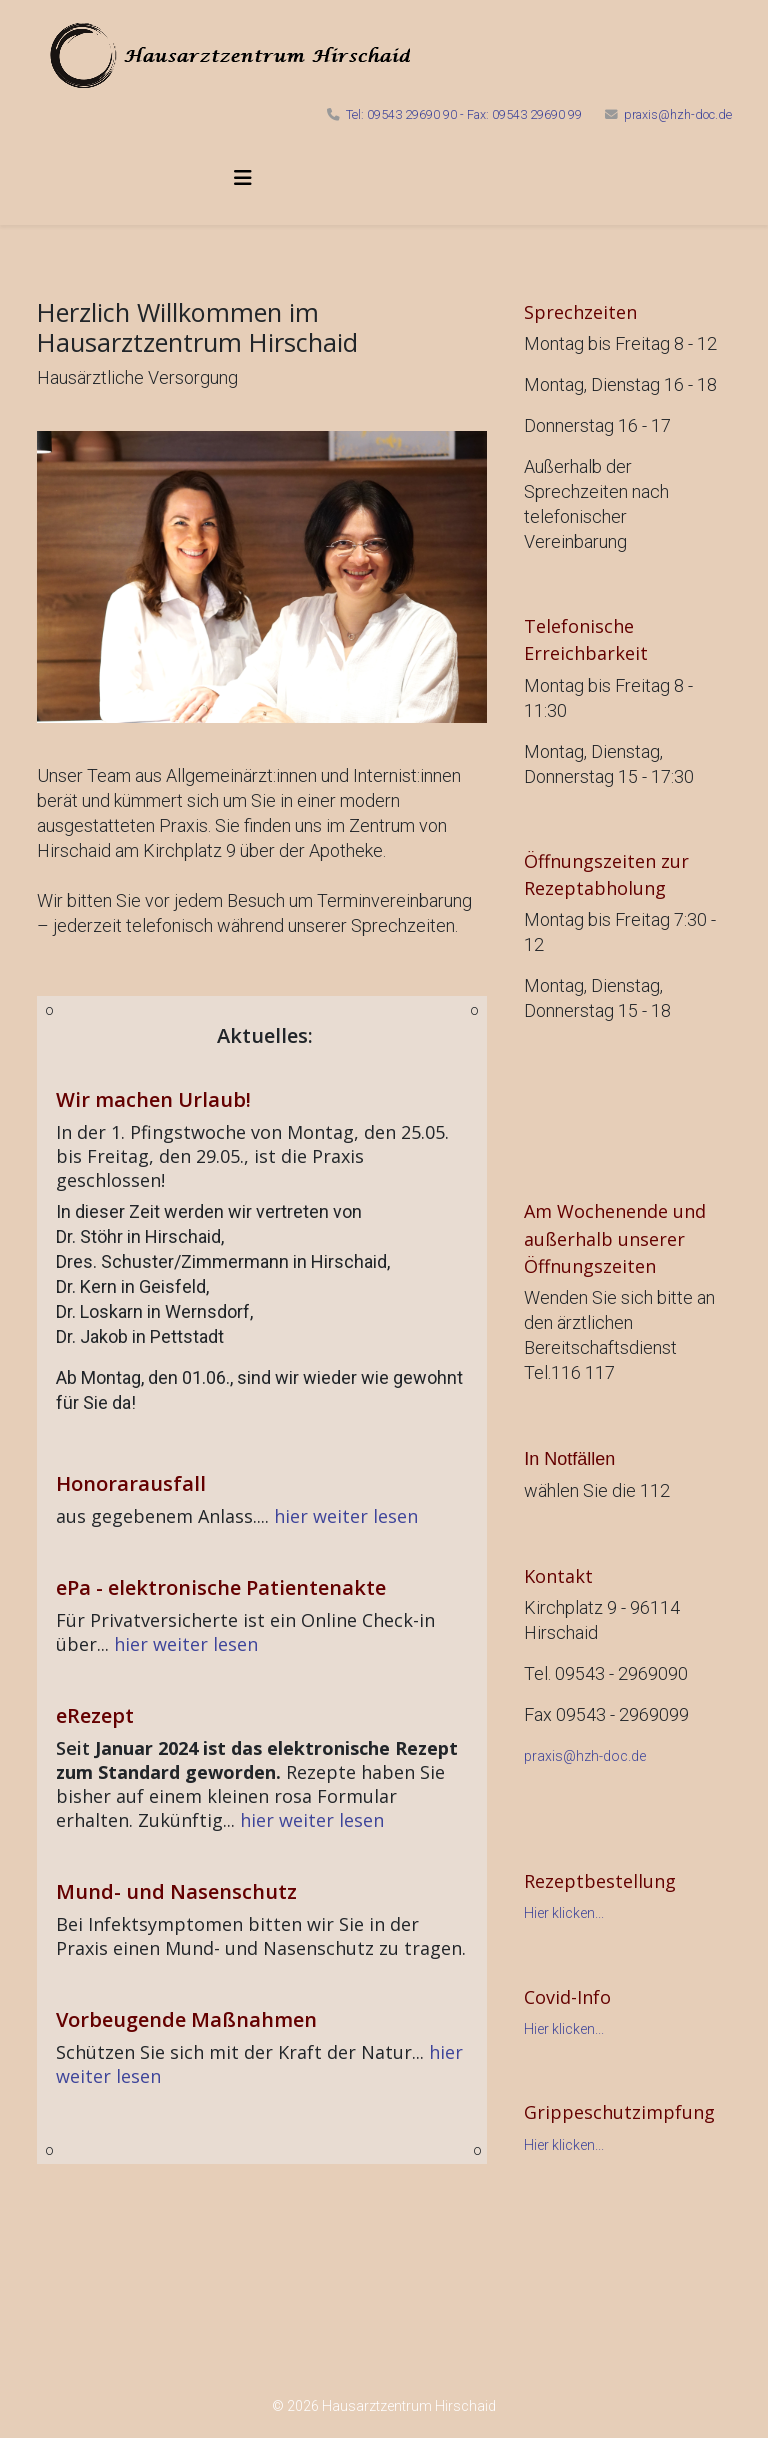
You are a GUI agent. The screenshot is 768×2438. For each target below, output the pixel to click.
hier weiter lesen (346, 1516)
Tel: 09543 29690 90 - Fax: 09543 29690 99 (464, 114)
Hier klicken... (564, 1913)
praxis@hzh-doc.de (678, 114)
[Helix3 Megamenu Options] (243, 178)
